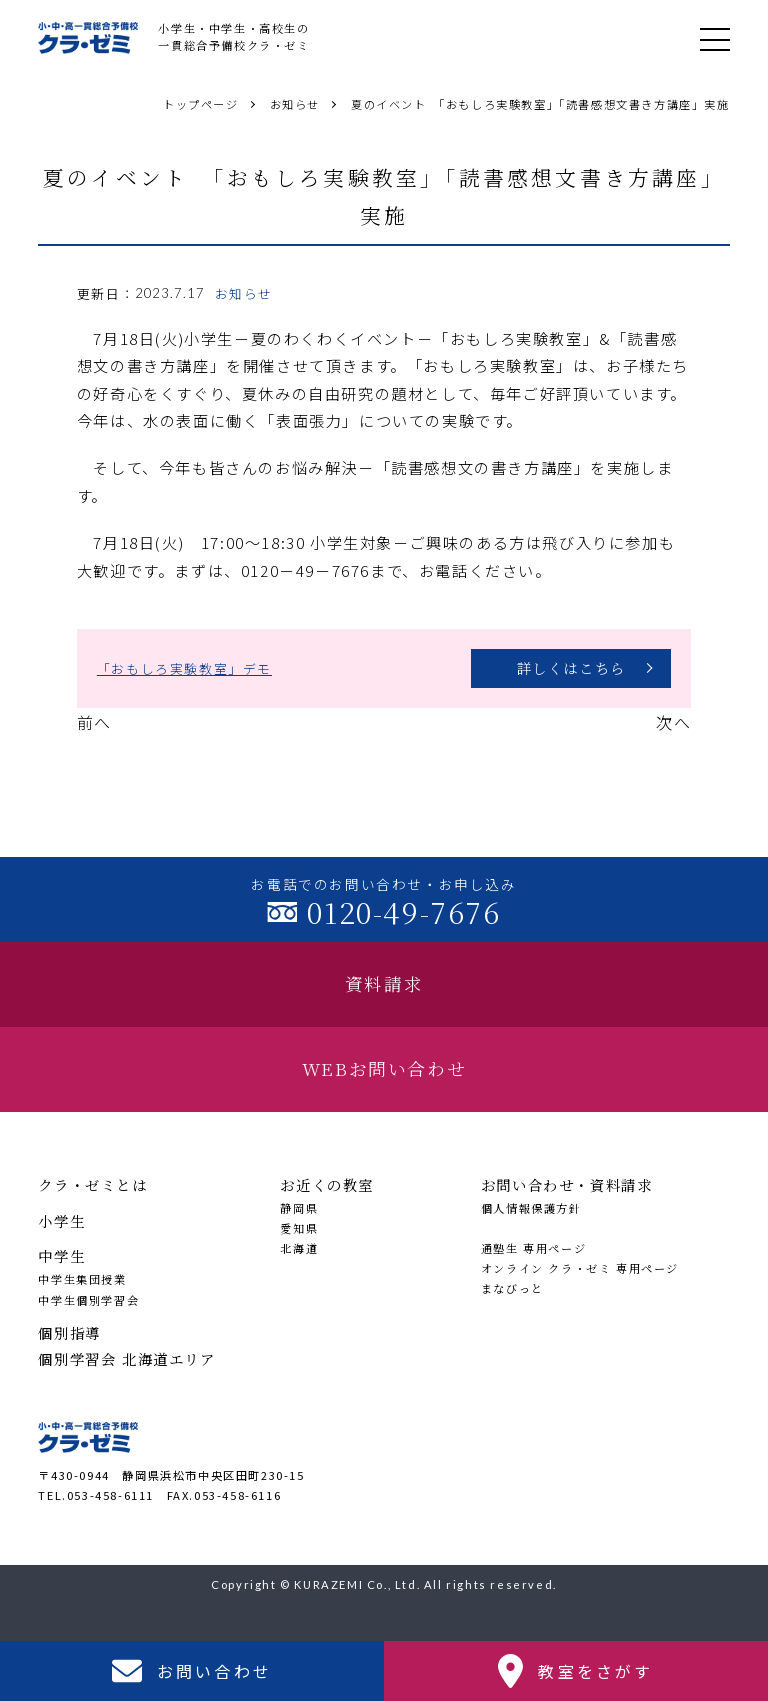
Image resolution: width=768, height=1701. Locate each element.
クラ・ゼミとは (92, 1184)
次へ (673, 722)
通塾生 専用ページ (533, 1248)
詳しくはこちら (571, 667)
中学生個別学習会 (88, 1300)
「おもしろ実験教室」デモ (184, 668)
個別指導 (69, 1332)
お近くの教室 (327, 1184)
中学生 (61, 1255)
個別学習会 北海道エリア (126, 1358)
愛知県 (299, 1228)
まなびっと (512, 1288)
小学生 (61, 1220)
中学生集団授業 (82, 1279)
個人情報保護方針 (531, 1208)
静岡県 (299, 1208)
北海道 (299, 1248)
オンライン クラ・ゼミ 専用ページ (580, 1268)
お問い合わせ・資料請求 (567, 1184)
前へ (94, 722)
